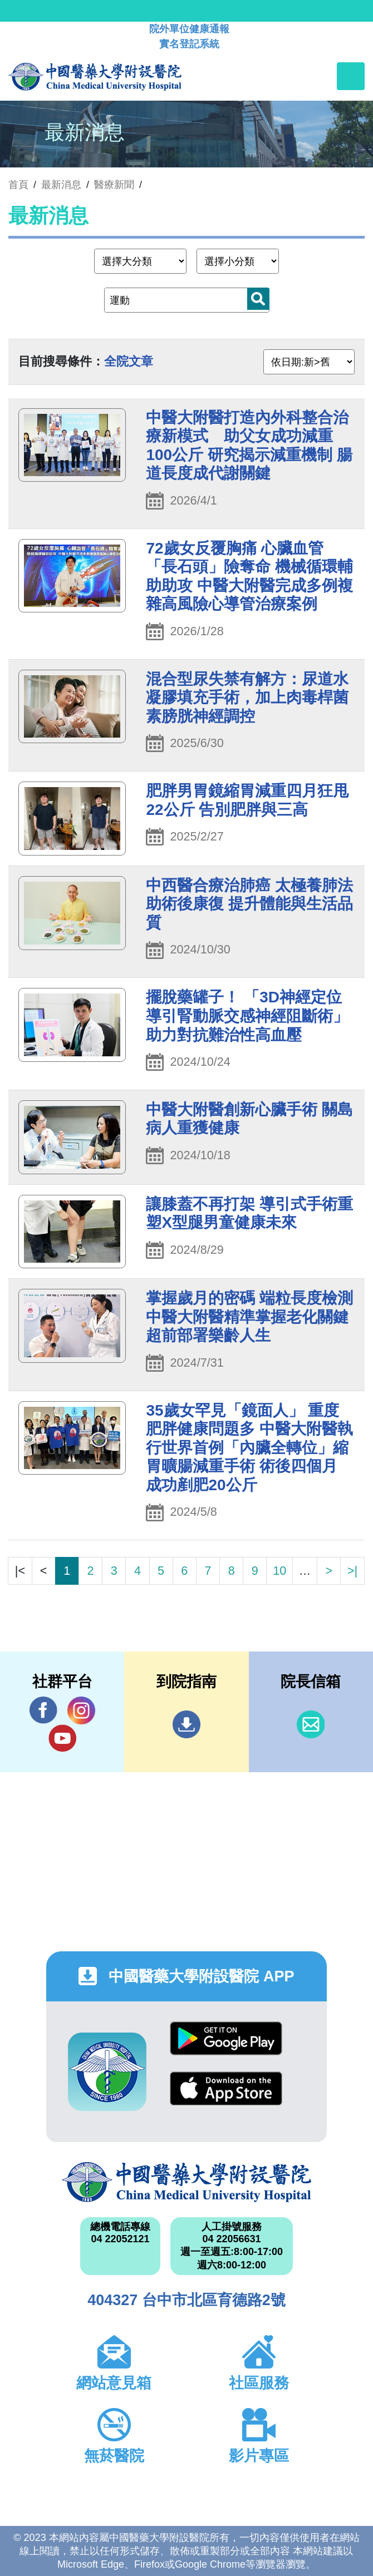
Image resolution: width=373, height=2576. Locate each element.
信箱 (311, 1724)
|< (20, 1571)
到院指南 (186, 1724)
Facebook (43, 1710)
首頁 (18, 184)
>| (352, 1571)
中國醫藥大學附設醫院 (186, 2182)
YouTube (62, 1738)
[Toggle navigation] (351, 76)
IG (81, 1710)
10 (279, 1571)
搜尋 (258, 299)
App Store (226, 2088)
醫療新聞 (114, 184)
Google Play (226, 2038)
